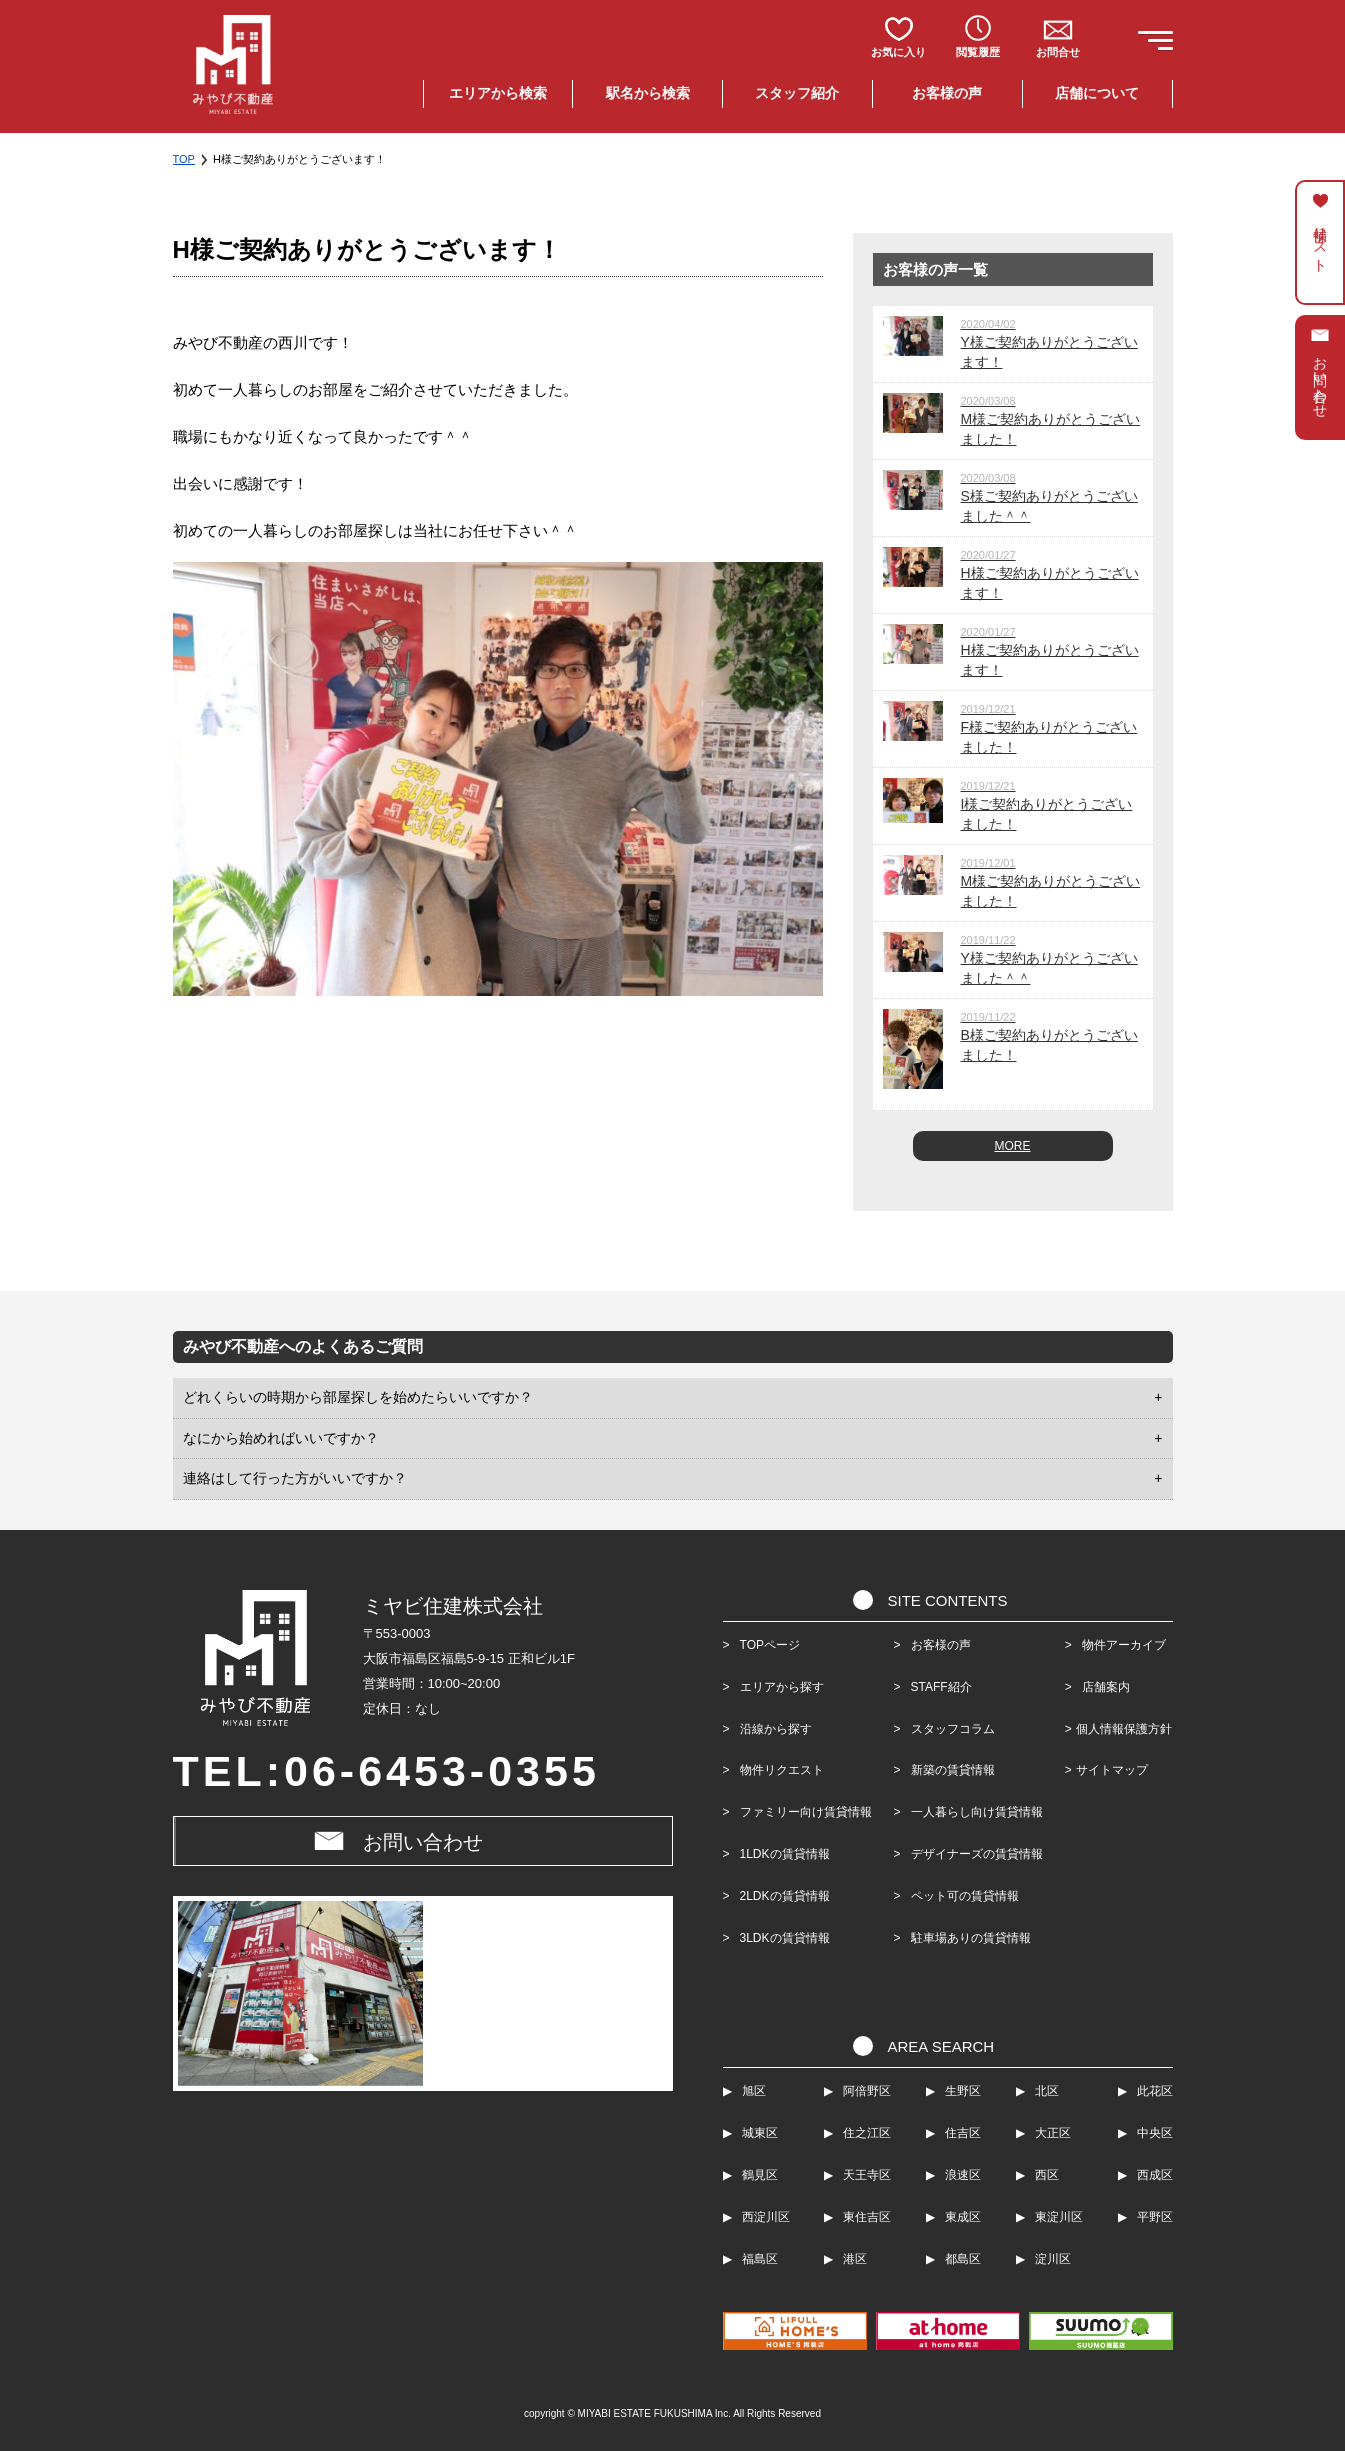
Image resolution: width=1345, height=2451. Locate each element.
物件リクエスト (782, 1770)
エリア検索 (498, 93)
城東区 (760, 2133)
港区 (855, 2259)
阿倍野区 (867, 2091)
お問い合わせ (423, 1842)
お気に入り (898, 52)
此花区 (1155, 2091)
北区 (1047, 2091)
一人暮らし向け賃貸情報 (974, 1812)
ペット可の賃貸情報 (962, 1896)
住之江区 (867, 2133)
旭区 (754, 2091)
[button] (1150, 43)
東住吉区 (867, 2217)
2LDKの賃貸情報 (785, 1896)
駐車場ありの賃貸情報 (968, 1938)
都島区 (963, 2259)
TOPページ (770, 1645)
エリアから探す (782, 1687)
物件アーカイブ (1118, 1645)
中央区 (1155, 2133)
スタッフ (797, 93)
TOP (184, 159)
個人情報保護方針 (1124, 1729)
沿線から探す (776, 1729)
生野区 (963, 2091)
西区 (1047, 2175)
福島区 (760, 2259)
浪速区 (963, 2175)
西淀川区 (766, 2217)
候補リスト (1320, 241)
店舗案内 (1100, 1687)
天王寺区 (867, 2175)
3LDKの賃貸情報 (785, 1938)
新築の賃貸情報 (950, 1770)
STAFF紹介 (938, 1687)
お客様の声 (947, 93)
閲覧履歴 (978, 52)
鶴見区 (760, 2175)
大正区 (1053, 2133)
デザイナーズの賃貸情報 (974, 1854)
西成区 (1155, 2175)
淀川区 (1053, 2259)
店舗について (1097, 93)
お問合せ (1058, 52)
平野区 (1155, 2217)
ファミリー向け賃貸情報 (806, 1812)
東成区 (963, 2217)
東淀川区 (1059, 2217)
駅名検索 (648, 93)
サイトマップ (1112, 1770)
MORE (1013, 1146)
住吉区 (963, 2133)
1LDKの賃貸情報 (785, 1854)
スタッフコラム (950, 1729)
